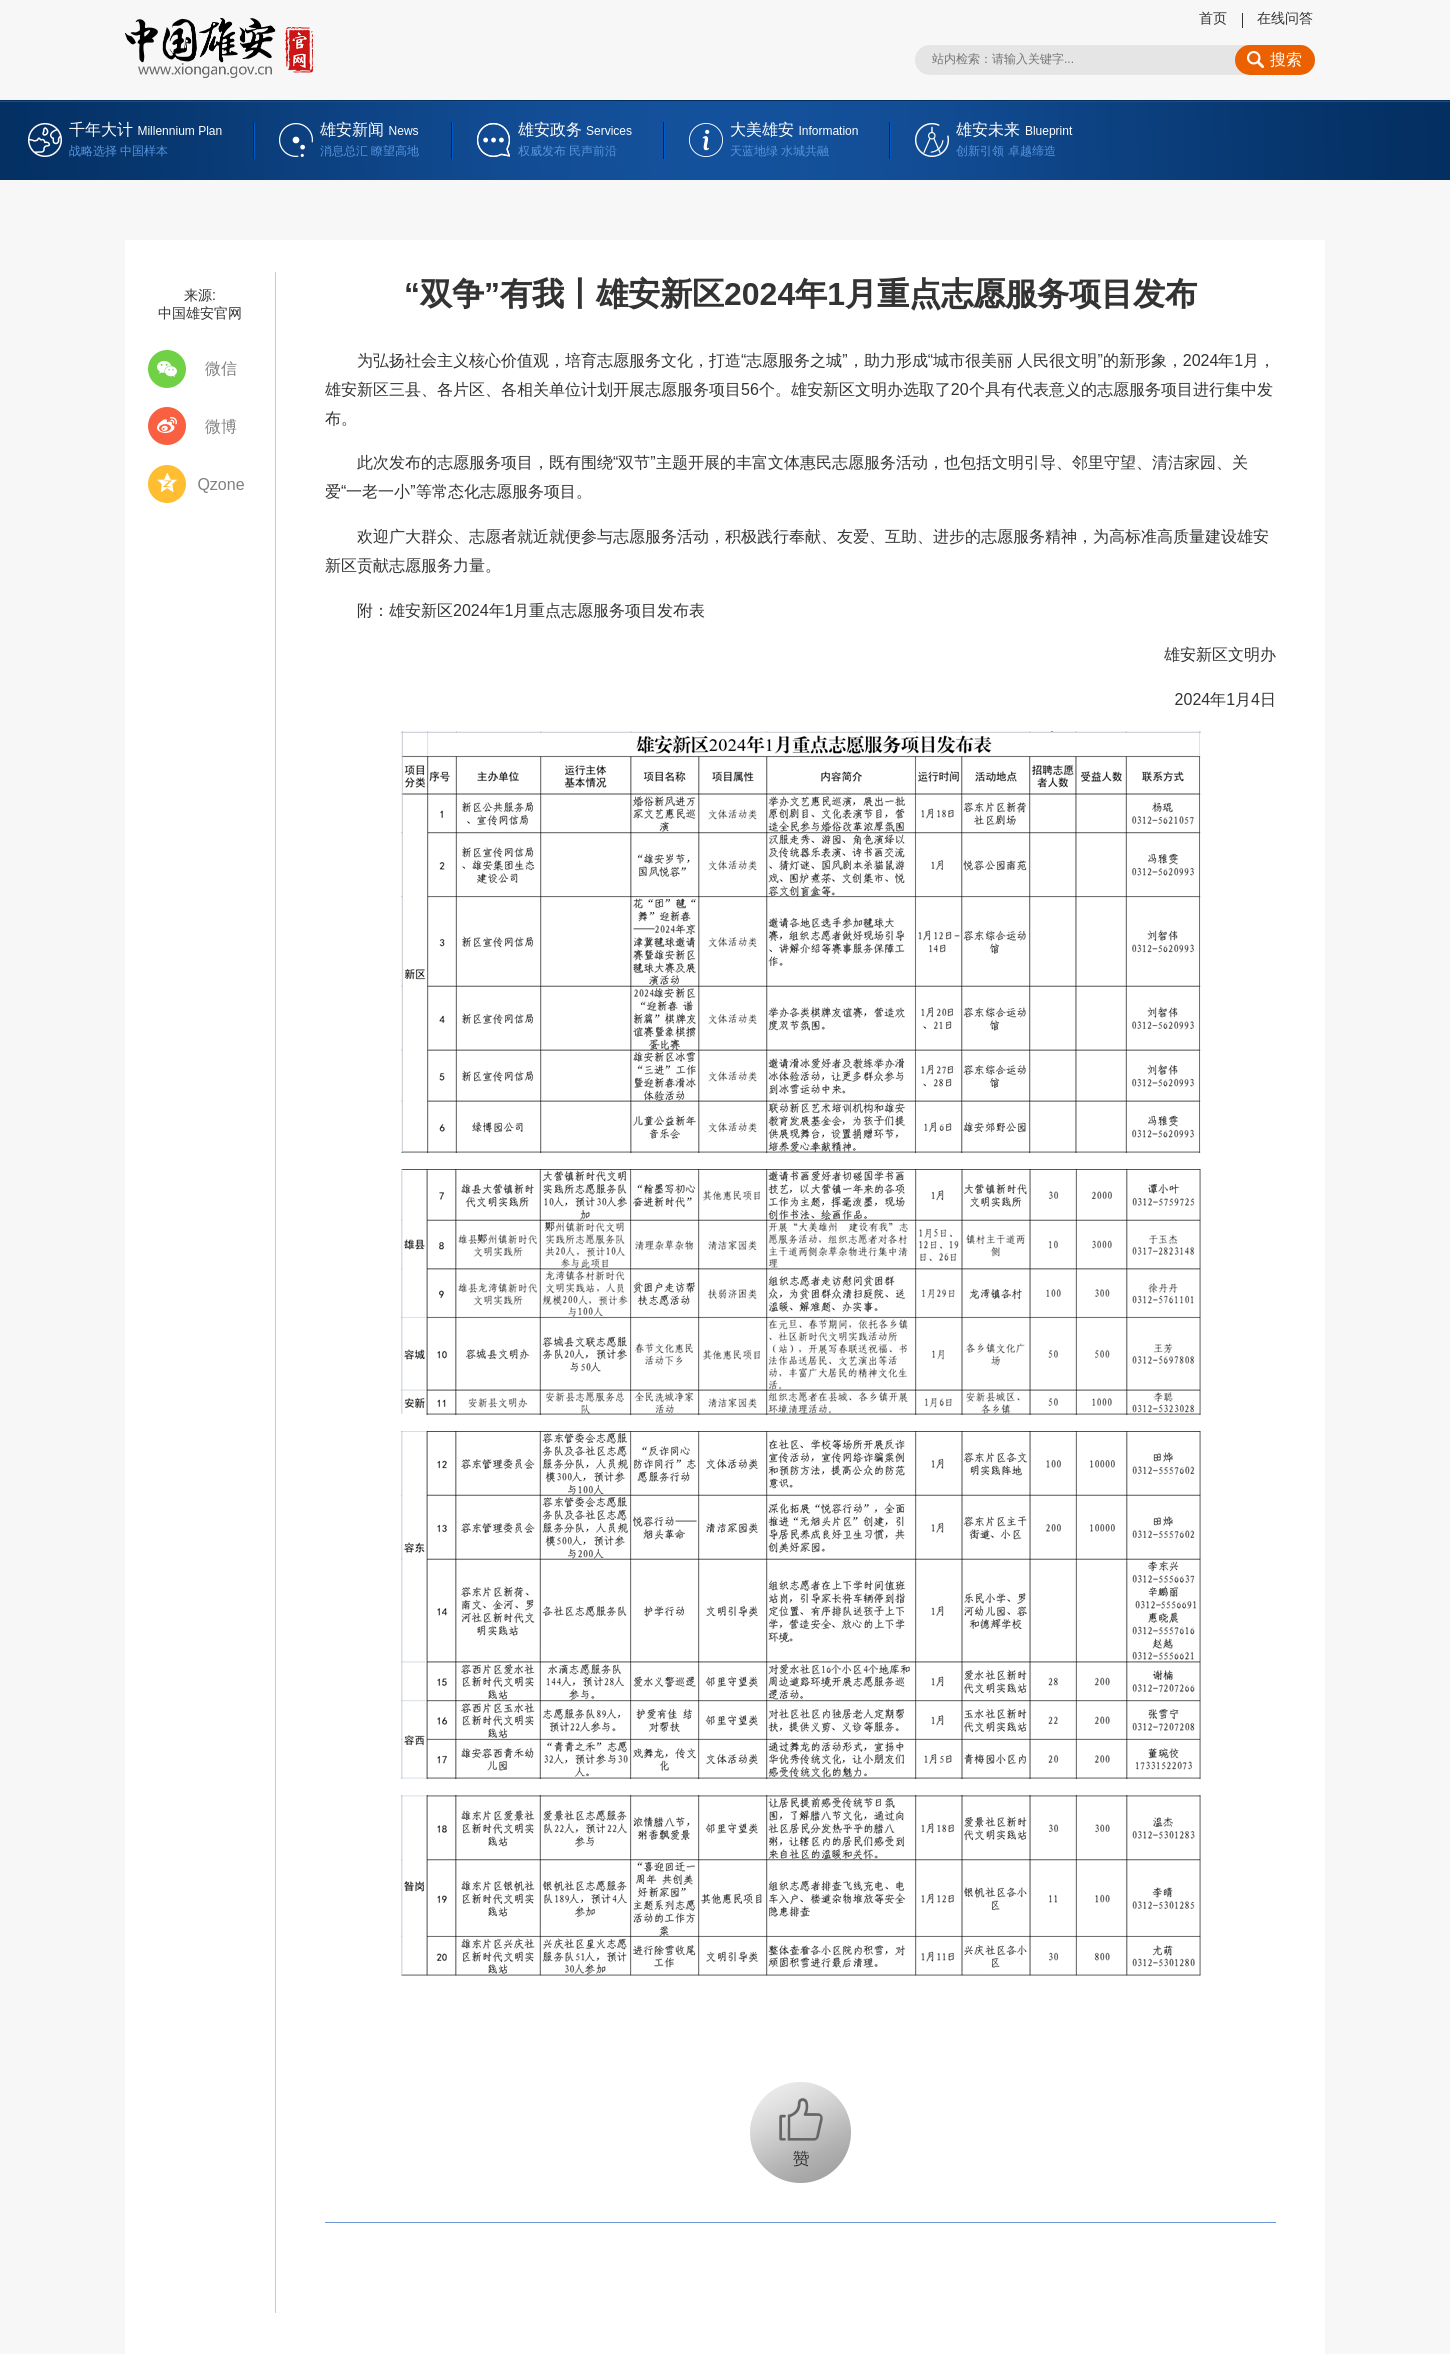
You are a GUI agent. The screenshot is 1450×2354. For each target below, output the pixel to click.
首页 (1213, 18)
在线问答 (1285, 18)
